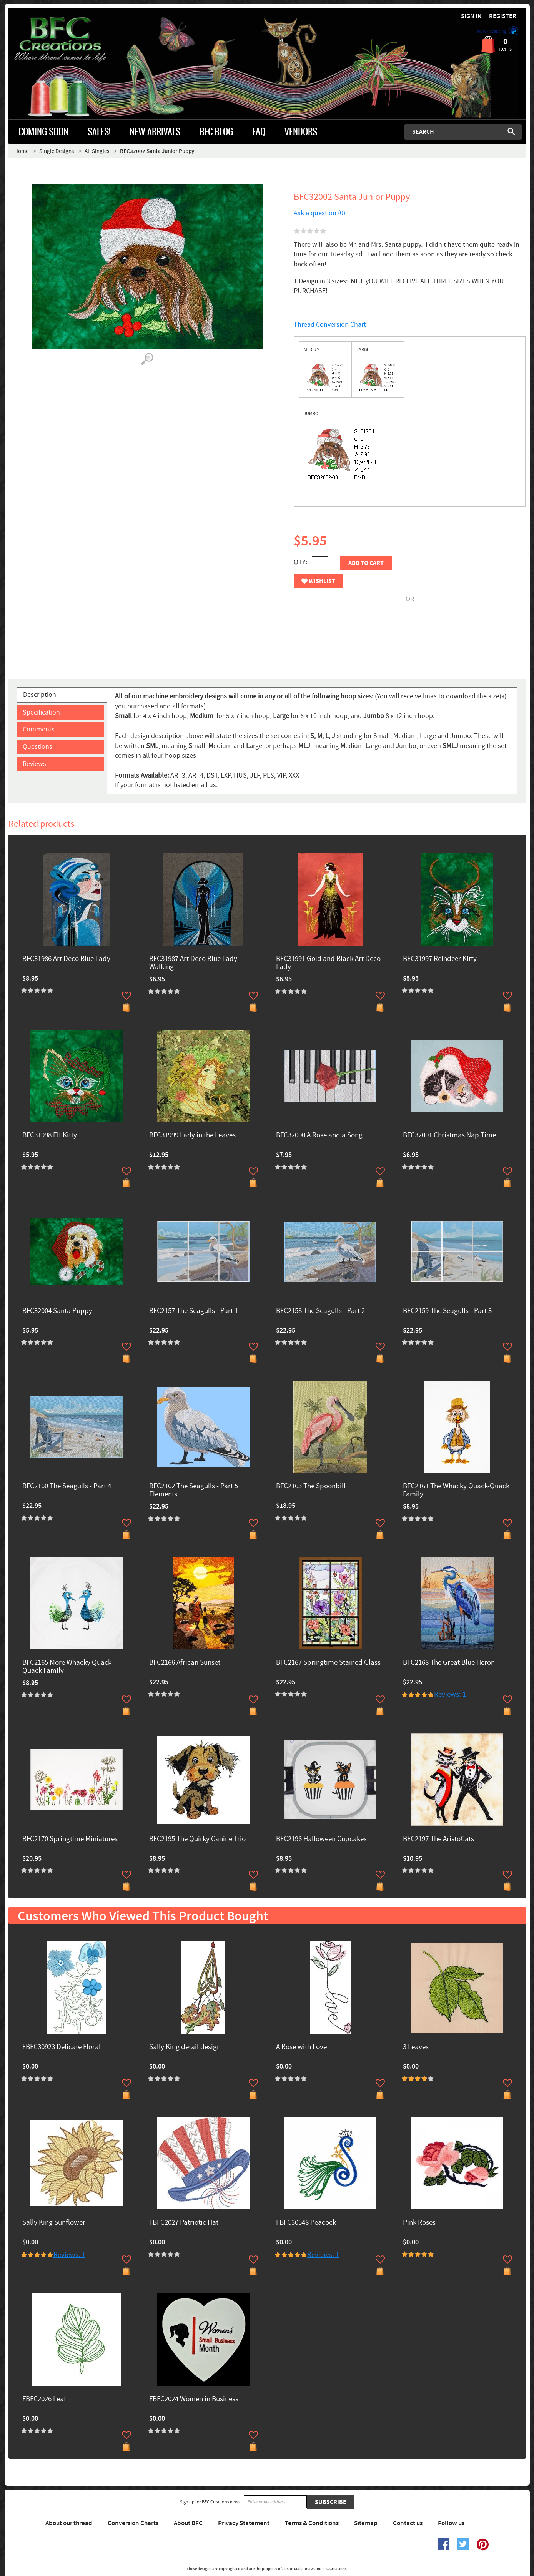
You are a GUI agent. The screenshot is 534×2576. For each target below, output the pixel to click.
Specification (41, 712)
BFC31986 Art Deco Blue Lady (66, 959)
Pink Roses (419, 2223)
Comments (39, 729)
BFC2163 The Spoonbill (311, 1486)
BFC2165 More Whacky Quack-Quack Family (67, 1667)
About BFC (188, 2523)
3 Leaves (416, 2047)
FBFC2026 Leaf (44, 2399)
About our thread (68, 2523)
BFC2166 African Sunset (184, 1663)
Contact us (408, 2523)
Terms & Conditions (312, 2523)
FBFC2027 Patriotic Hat (183, 2223)
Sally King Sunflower (53, 2223)
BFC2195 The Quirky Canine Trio (197, 1839)
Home (21, 151)
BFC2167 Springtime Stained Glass (328, 1663)
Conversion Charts (133, 2523)
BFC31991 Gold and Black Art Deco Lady (328, 963)
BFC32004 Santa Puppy (57, 1311)
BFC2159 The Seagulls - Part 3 (447, 1311)
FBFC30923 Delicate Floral (61, 2047)
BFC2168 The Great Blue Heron (449, 1663)
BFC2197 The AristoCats (438, 1839)
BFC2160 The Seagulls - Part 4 (66, 1486)
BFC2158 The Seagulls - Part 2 (320, 1311)
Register (502, 16)
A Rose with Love (301, 2047)
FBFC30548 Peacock (306, 2223)
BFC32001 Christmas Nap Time (449, 1136)
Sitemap (366, 2523)
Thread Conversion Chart (330, 324)
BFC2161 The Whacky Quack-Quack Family (456, 1490)
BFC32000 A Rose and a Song (319, 1136)
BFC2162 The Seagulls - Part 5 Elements (193, 1490)
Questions (37, 746)
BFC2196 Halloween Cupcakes (321, 1839)
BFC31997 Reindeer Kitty (440, 959)
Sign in (471, 16)
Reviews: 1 (450, 1694)
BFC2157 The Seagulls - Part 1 (193, 1311)
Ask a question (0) (319, 213)
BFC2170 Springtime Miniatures (70, 1839)
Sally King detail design (185, 2047)
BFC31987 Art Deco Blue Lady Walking (193, 963)
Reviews (34, 764)
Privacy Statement (243, 2523)
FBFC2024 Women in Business (193, 2399)
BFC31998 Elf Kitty (49, 1136)
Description (39, 694)
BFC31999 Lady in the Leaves (192, 1136)
